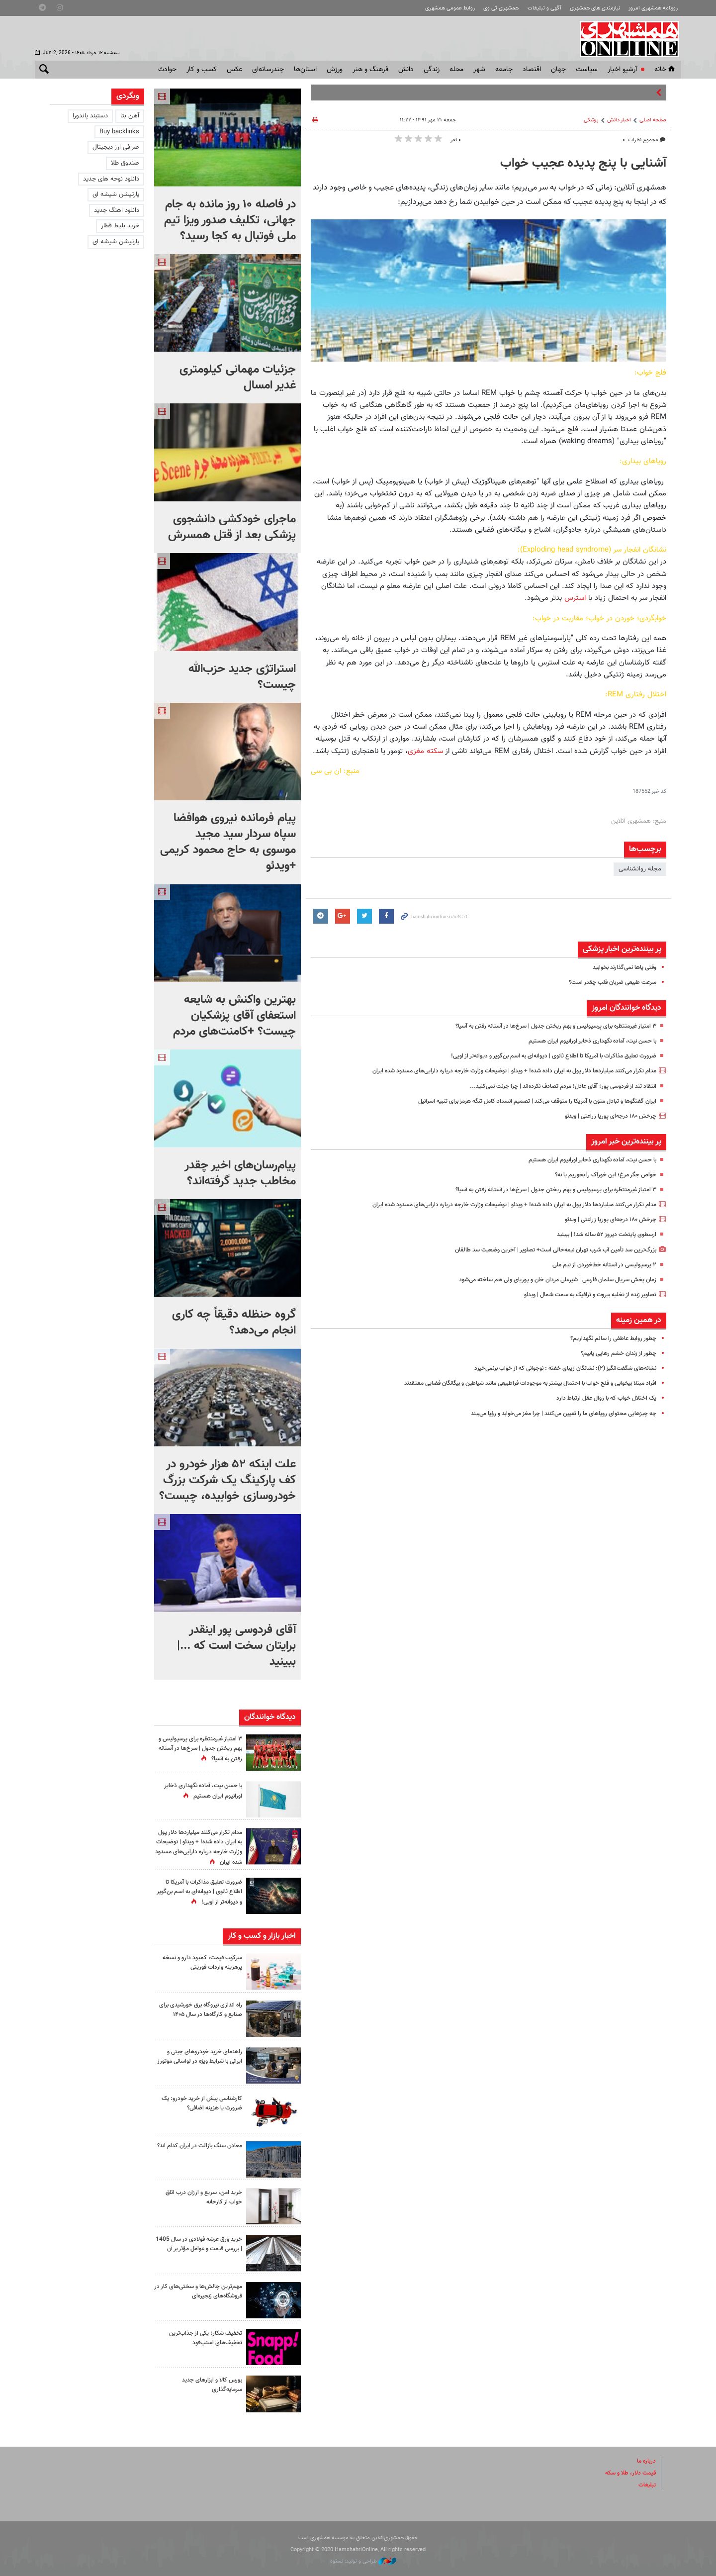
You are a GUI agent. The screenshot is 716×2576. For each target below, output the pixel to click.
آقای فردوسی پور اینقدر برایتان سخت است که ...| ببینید (236, 1646)
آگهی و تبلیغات (544, 8)
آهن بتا (129, 116)
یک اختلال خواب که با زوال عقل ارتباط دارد (601, 1398)
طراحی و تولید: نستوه (363, 2561)
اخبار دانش (619, 120)
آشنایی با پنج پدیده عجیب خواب (583, 164)
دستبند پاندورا (90, 116)
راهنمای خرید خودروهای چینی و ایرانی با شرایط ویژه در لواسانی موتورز (201, 2061)
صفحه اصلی (652, 120)
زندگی (432, 69)
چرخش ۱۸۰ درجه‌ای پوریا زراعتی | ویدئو (606, 1116)
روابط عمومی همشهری (450, 8)
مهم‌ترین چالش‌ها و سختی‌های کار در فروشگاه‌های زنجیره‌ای (198, 2291)
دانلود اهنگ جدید (116, 210)
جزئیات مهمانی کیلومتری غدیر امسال (237, 377)
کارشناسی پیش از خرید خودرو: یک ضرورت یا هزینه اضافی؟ (198, 2103)
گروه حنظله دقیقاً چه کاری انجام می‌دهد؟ (234, 1322)
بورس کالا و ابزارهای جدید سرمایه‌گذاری (209, 2384)
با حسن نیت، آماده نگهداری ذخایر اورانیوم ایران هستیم (585, 1041)
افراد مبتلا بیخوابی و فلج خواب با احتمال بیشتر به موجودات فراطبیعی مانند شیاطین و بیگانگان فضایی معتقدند (513, 1383)
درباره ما (645, 2461)
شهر (479, 69)
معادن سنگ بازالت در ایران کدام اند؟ (201, 2150)
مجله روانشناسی (640, 869)
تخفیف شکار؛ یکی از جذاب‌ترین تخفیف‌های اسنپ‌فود (202, 2338)
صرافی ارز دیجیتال (115, 147)
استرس (575, 598)
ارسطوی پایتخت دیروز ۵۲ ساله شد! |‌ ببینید (601, 1235)
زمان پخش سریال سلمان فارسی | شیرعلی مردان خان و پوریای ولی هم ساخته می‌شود (547, 1280)
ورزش (335, 69)
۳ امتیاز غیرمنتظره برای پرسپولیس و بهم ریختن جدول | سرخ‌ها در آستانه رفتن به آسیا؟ (544, 1026)
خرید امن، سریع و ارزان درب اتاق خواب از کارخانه (200, 2197)
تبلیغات (646, 2485)
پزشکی (591, 120)
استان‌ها (305, 69)
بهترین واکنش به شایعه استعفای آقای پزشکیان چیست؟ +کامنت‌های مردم (234, 1015)
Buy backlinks (119, 132)
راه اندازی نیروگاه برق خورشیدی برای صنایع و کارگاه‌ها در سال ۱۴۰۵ (202, 2014)
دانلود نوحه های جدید (111, 179)
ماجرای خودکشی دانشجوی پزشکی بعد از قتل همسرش (232, 527)
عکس (234, 69)
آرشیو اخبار (622, 69)
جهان (558, 69)
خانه (665, 69)
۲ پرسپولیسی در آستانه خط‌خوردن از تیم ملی (599, 1265)
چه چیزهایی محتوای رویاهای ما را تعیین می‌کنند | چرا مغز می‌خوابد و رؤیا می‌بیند (552, 1414)
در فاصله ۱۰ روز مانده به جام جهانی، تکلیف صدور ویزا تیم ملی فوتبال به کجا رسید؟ (230, 220)
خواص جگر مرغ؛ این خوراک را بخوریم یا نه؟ (600, 1175)
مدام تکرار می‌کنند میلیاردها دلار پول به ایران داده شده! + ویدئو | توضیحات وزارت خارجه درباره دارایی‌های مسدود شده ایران (498, 1071)
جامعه (504, 69)
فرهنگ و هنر (370, 69)
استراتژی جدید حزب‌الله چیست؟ (242, 677)
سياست (587, 69)
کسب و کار (201, 69)
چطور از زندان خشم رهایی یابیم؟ (614, 1353)
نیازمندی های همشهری (595, 8)
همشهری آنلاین (626, 39)
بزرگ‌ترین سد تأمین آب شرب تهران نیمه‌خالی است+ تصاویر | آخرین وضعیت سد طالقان (545, 1250)
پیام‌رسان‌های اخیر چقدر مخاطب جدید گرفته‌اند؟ (240, 1173)
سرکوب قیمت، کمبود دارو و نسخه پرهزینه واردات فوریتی (198, 1962)
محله (456, 69)
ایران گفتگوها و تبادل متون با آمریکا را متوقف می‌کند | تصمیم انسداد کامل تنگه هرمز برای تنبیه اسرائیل (523, 1101)
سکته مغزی (425, 751)
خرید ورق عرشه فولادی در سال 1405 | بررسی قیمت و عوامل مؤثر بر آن (198, 2248)
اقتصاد (532, 69)
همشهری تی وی (501, 8)
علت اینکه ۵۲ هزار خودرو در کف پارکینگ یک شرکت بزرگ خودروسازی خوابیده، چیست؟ (227, 1480)
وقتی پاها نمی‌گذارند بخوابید (620, 967)
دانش (406, 69)
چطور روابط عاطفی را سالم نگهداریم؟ (609, 1338)
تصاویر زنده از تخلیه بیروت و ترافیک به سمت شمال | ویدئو (581, 1295)
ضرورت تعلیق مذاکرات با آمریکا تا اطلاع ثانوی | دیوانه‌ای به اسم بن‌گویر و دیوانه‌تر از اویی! (542, 1056)
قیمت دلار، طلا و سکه (627, 2473)
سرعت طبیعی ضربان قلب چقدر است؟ (607, 982)
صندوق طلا (125, 163)
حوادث (167, 69)
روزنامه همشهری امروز (653, 8)
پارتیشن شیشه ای (115, 194)
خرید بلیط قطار (120, 226)
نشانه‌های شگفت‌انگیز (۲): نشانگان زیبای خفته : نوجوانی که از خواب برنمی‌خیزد (554, 1368)
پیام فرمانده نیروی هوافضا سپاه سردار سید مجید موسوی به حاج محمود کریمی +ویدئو (228, 842)
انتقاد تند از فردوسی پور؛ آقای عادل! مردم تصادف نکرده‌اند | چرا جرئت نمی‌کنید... (553, 1086)
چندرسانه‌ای (268, 69)
